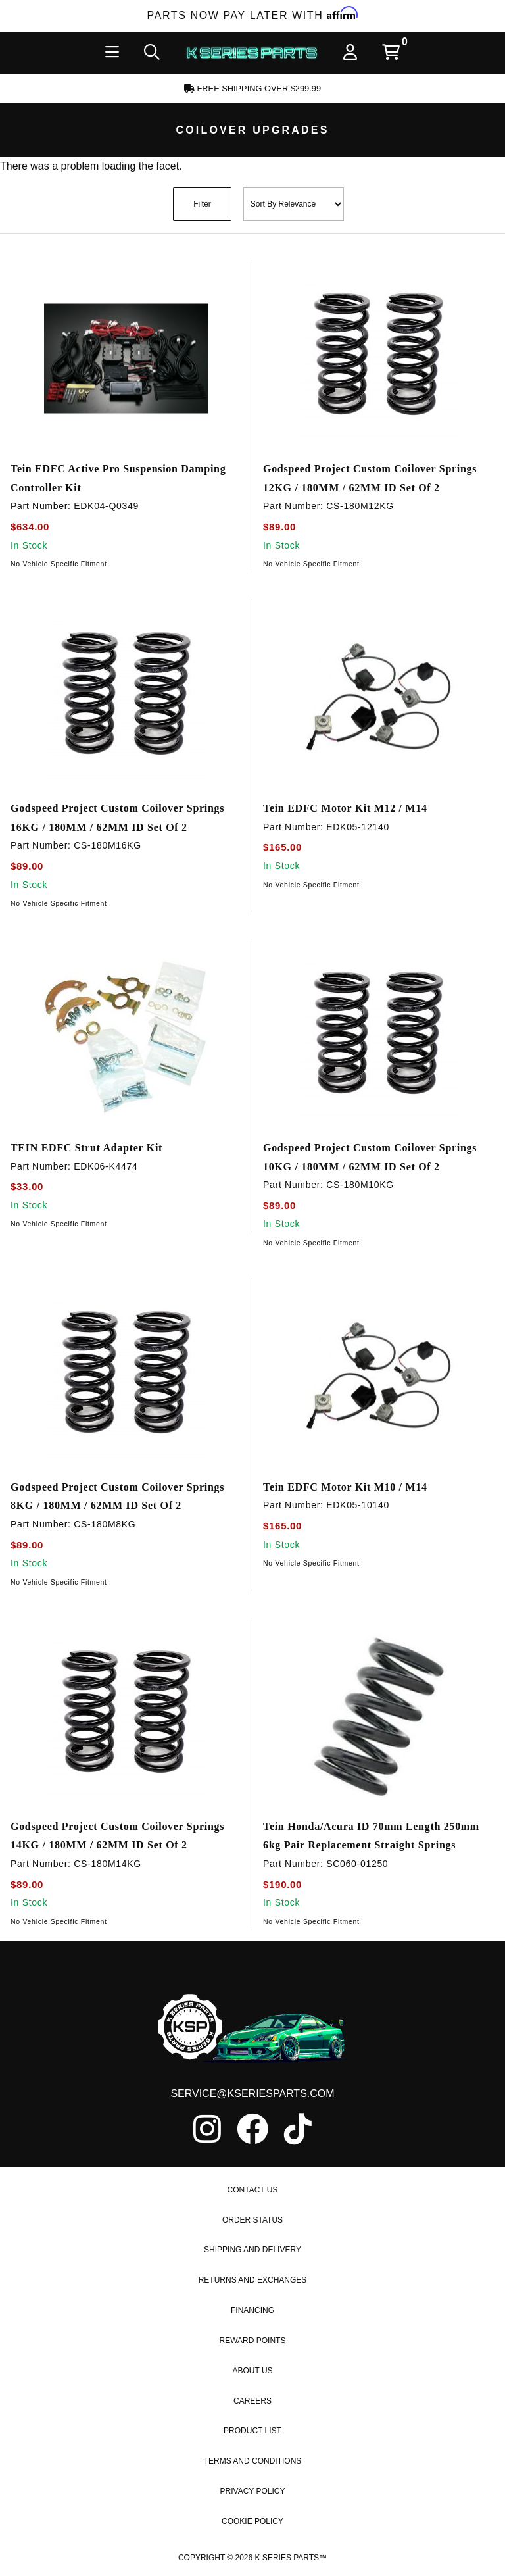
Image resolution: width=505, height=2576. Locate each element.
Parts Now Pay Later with (252, 15)
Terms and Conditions (253, 2493)
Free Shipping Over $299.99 (252, 88)
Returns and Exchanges (253, 2312)
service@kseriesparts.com (252, 2125)
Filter (202, 204)
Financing (252, 2342)
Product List (252, 2462)
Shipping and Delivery (252, 2282)
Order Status (252, 2251)
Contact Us (253, 2221)
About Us (252, 2402)
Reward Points (253, 2372)
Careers (252, 2432)
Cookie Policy (252, 2553)
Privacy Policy (252, 2523)
